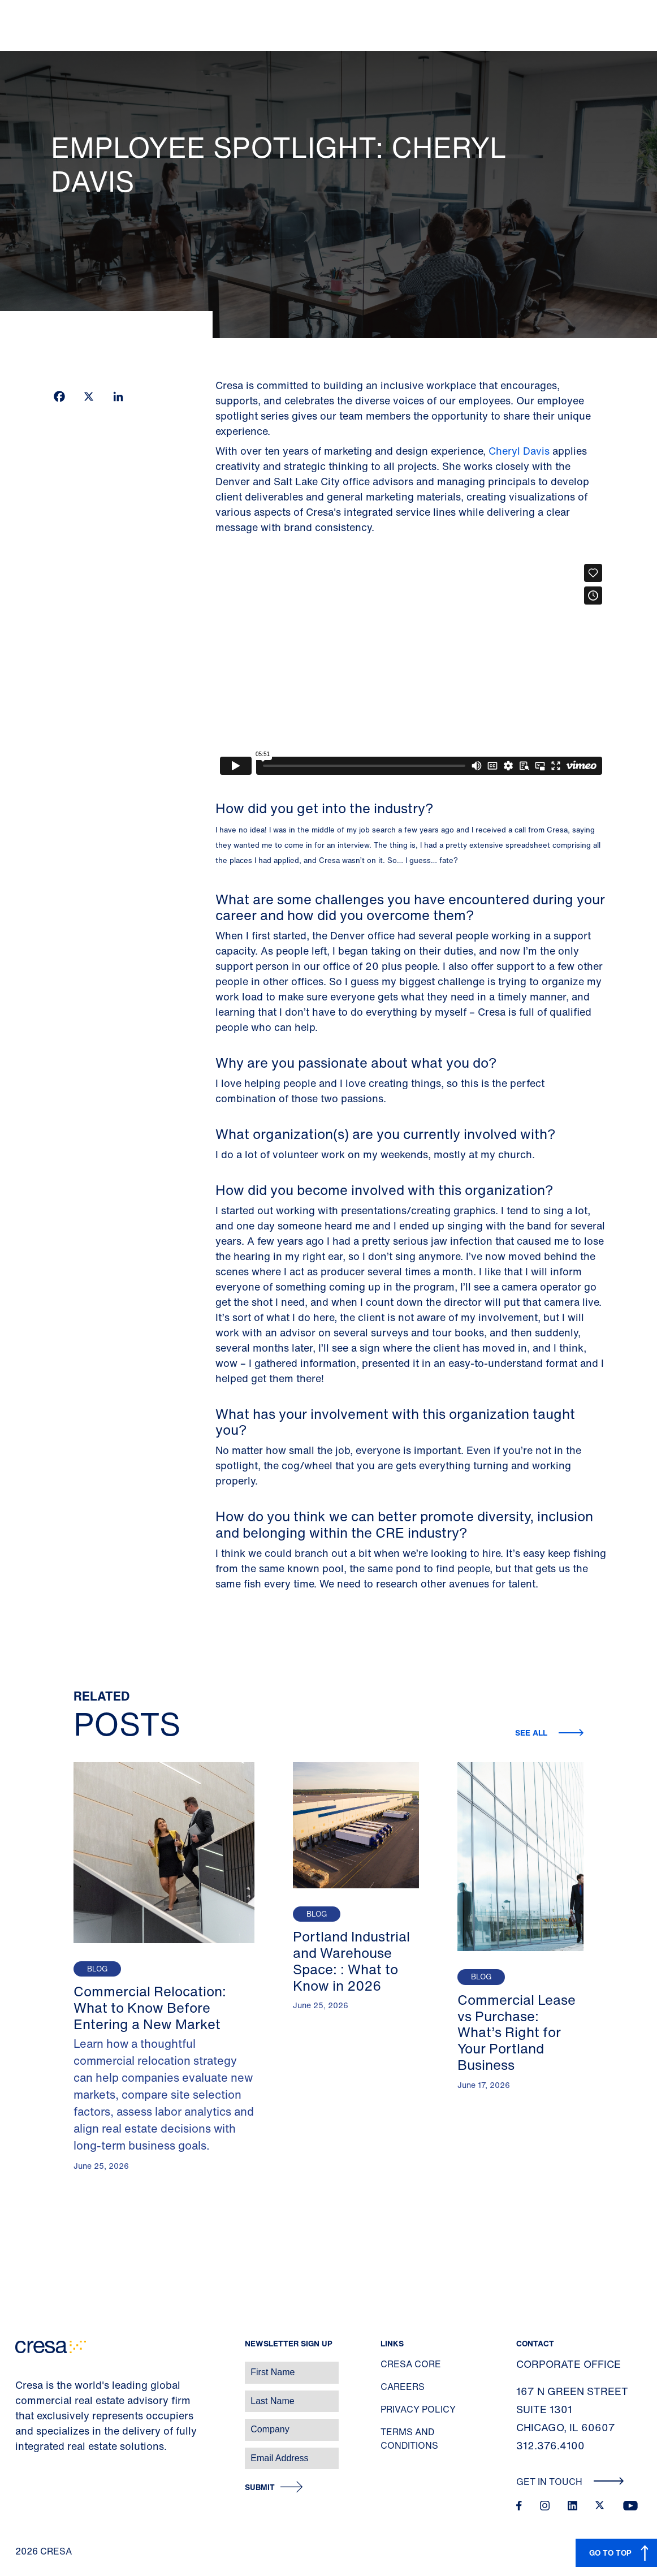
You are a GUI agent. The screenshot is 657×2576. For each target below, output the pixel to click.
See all (532, 1732)
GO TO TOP (610, 2552)
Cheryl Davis (519, 450)
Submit (260, 2487)
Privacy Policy (418, 2409)
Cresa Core (411, 2364)
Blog (97, 1969)
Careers (403, 2386)
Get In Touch (570, 2481)
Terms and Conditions (409, 2438)
